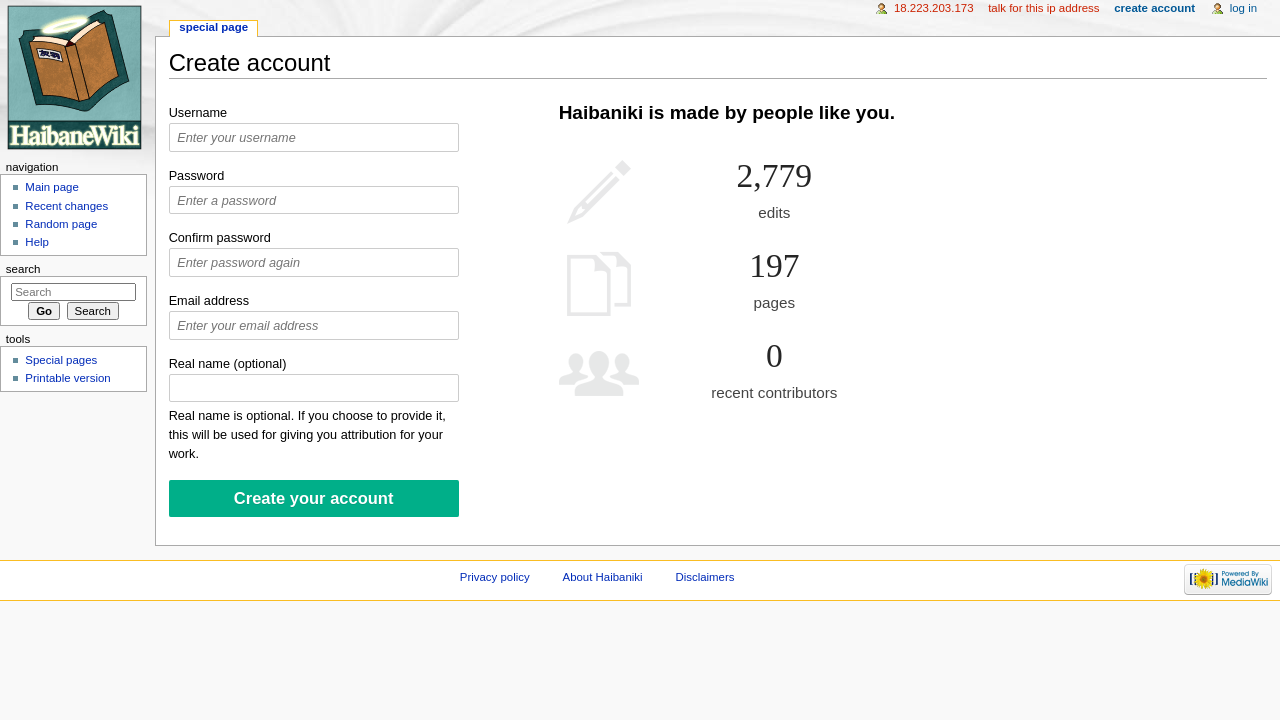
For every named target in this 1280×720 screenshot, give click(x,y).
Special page (213, 27)
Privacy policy (495, 577)
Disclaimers (704, 577)
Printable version (67, 378)
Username (198, 113)
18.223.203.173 (934, 8)
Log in (1243, 8)
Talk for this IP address (1043, 8)
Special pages (61, 360)
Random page (61, 224)
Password (197, 176)
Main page (52, 187)
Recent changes (66, 206)
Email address (209, 301)
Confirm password (220, 238)
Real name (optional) (228, 364)
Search (23, 269)
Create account (1154, 8)
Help (37, 242)
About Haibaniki (603, 577)
